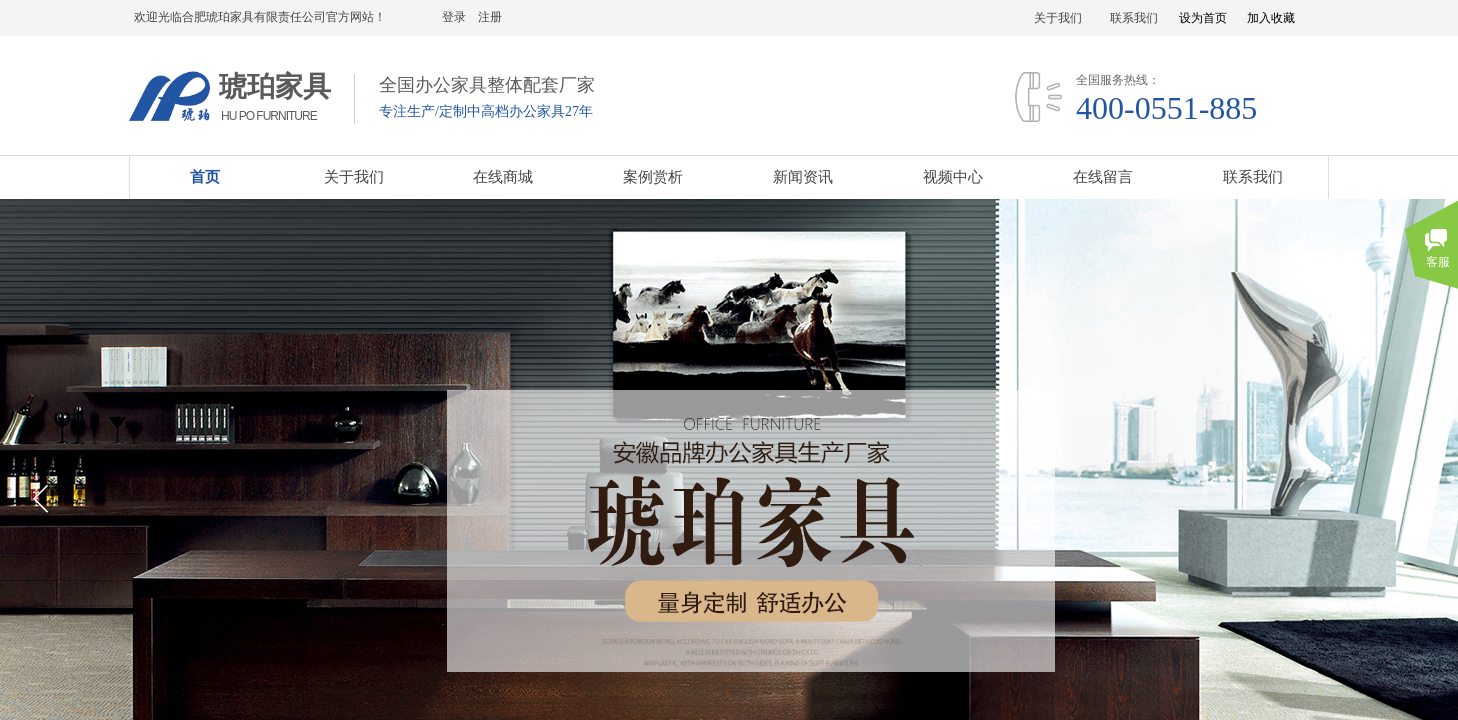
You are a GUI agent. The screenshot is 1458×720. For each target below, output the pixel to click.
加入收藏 (1271, 18)
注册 (490, 17)
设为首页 (1203, 18)
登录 (454, 17)
